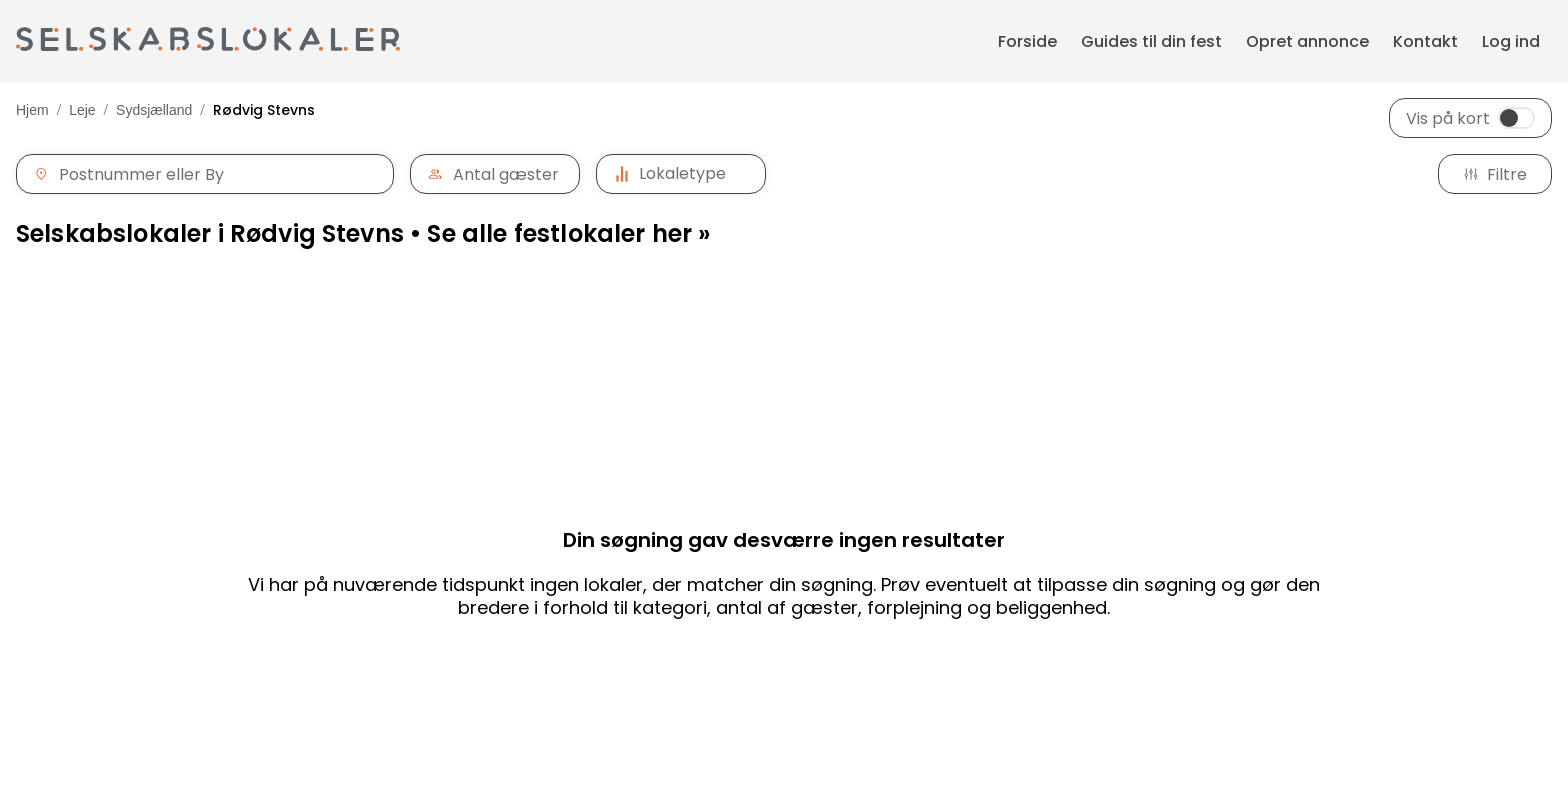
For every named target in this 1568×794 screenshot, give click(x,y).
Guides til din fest (1151, 41)
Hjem (32, 110)
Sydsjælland (154, 110)
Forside (1027, 41)
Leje (82, 110)
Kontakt (1425, 41)
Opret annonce (1307, 41)
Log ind (1511, 41)
